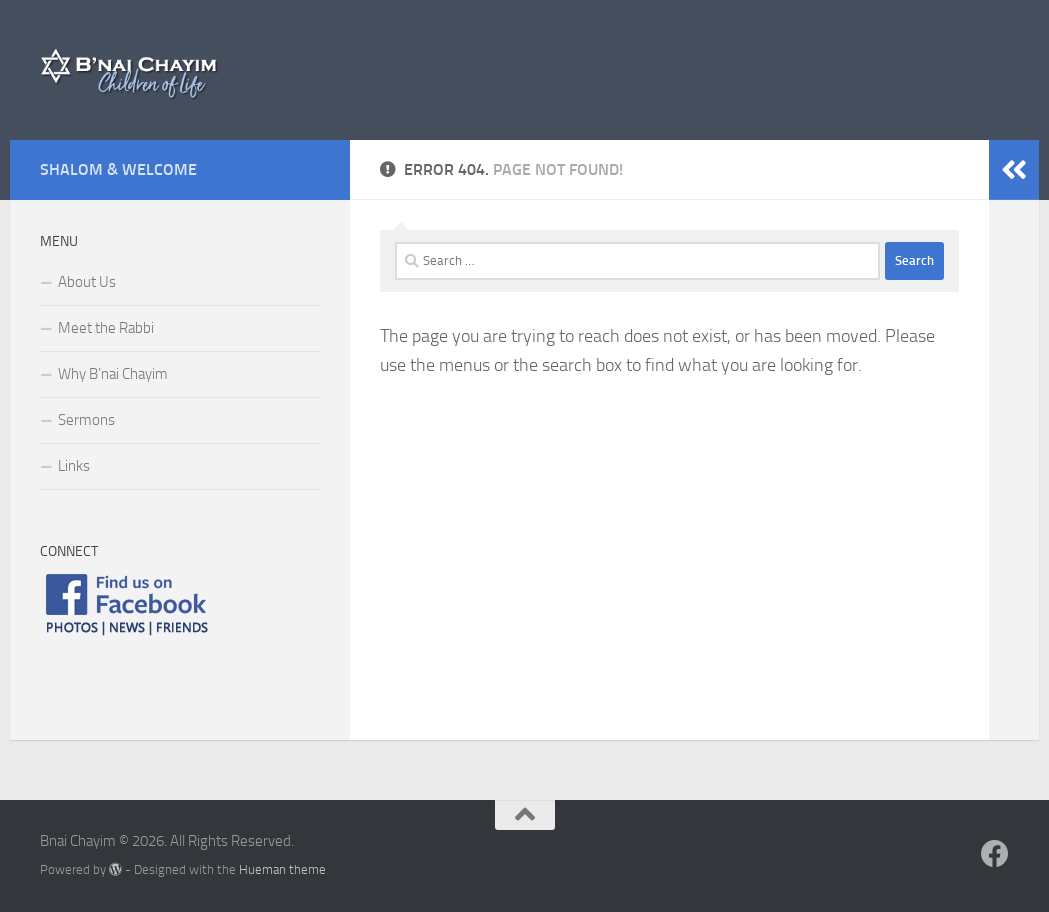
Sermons (86, 420)
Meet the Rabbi (106, 328)
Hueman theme (282, 869)
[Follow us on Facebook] (995, 854)
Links (74, 466)
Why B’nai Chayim (113, 374)
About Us (87, 282)
